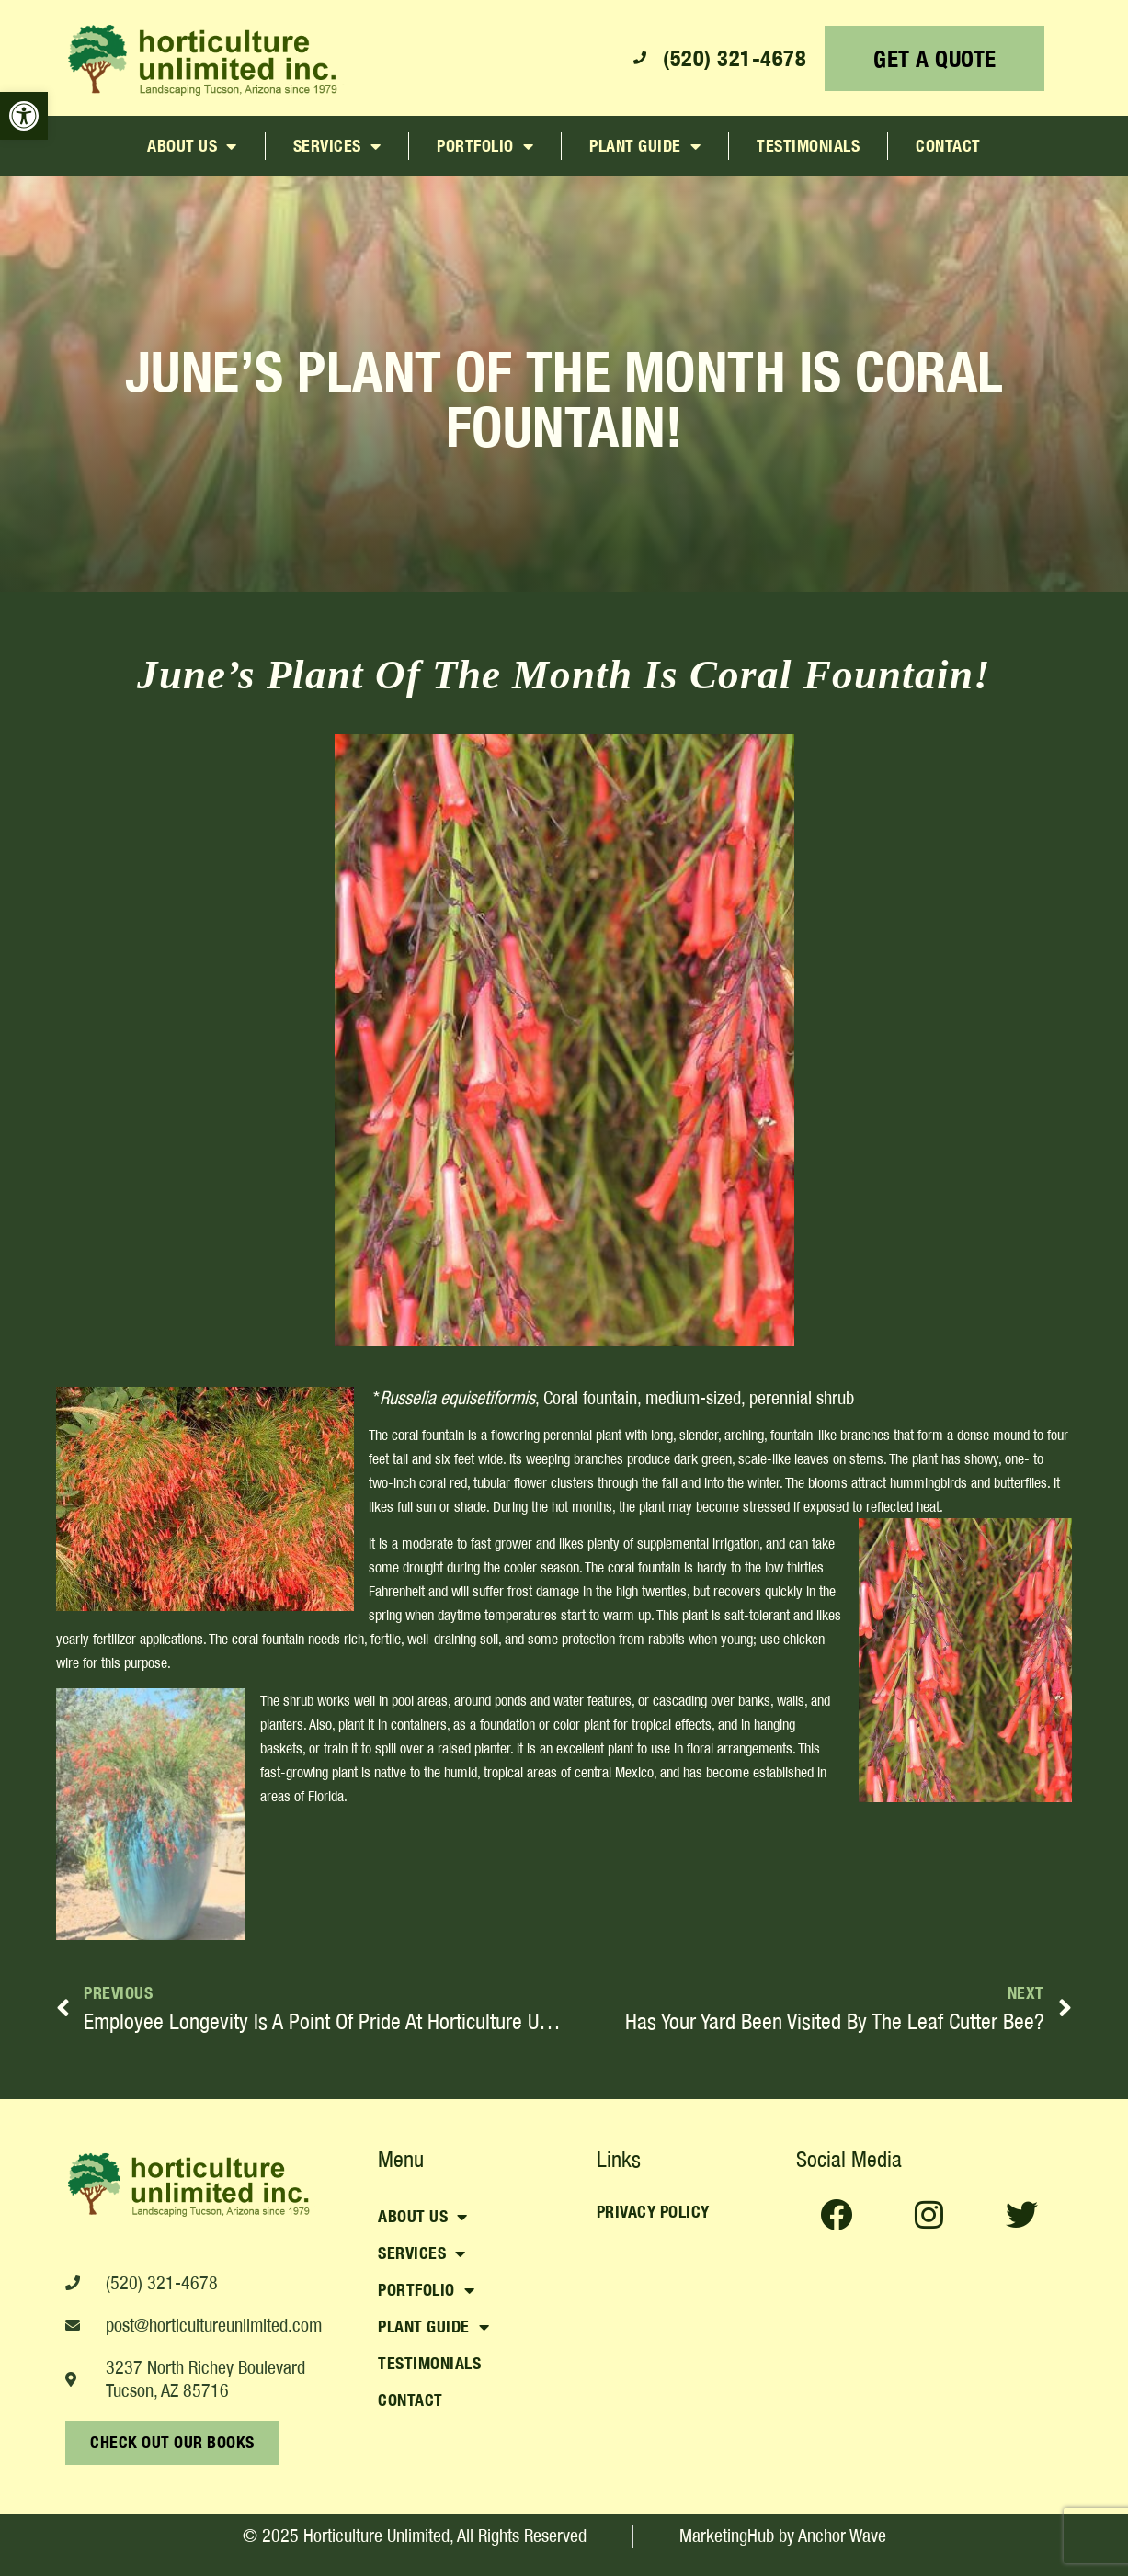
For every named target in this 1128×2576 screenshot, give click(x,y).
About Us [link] (192, 146)
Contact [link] (948, 145)
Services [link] (337, 146)
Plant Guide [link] (645, 146)
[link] (24, 116)
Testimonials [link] (808, 145)
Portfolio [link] (485, 146)
